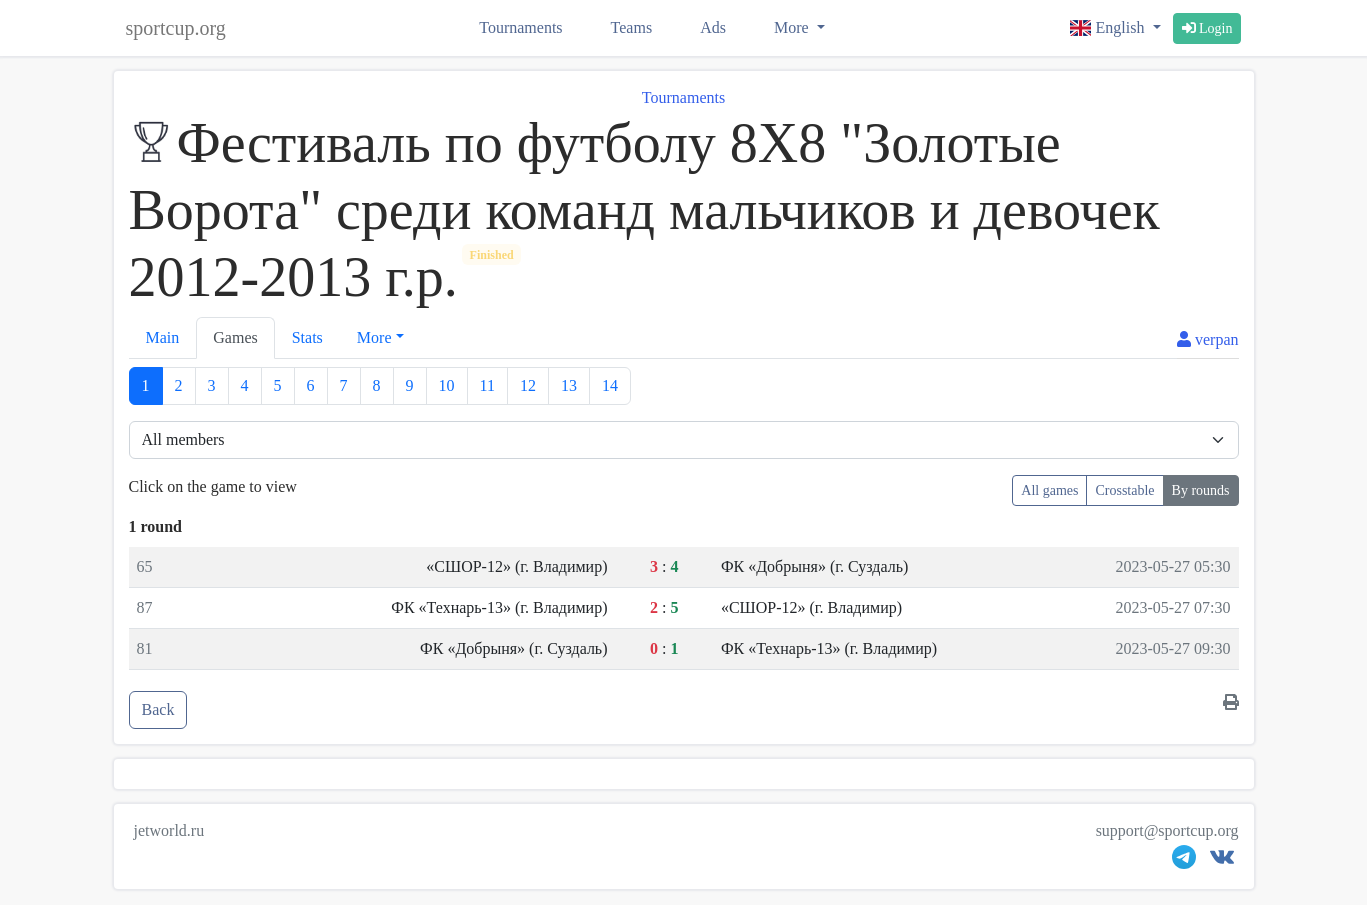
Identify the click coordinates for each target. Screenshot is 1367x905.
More (793, 27)
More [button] (374, 337)
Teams (632, 27)
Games (235, 337)
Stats (307, 337)
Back (158, 709)
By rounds (1201, 490)
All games (1049, 490)
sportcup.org (176, 28)
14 (610, 385)
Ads (713, 27)
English (1109, 27)
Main (163, 337)
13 (569, 385)
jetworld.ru (169, 830)
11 (487, 385)
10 (447, 385)
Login (1207, 28)
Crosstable (1124, 490)
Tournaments (520, 27)
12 (528, 385)
